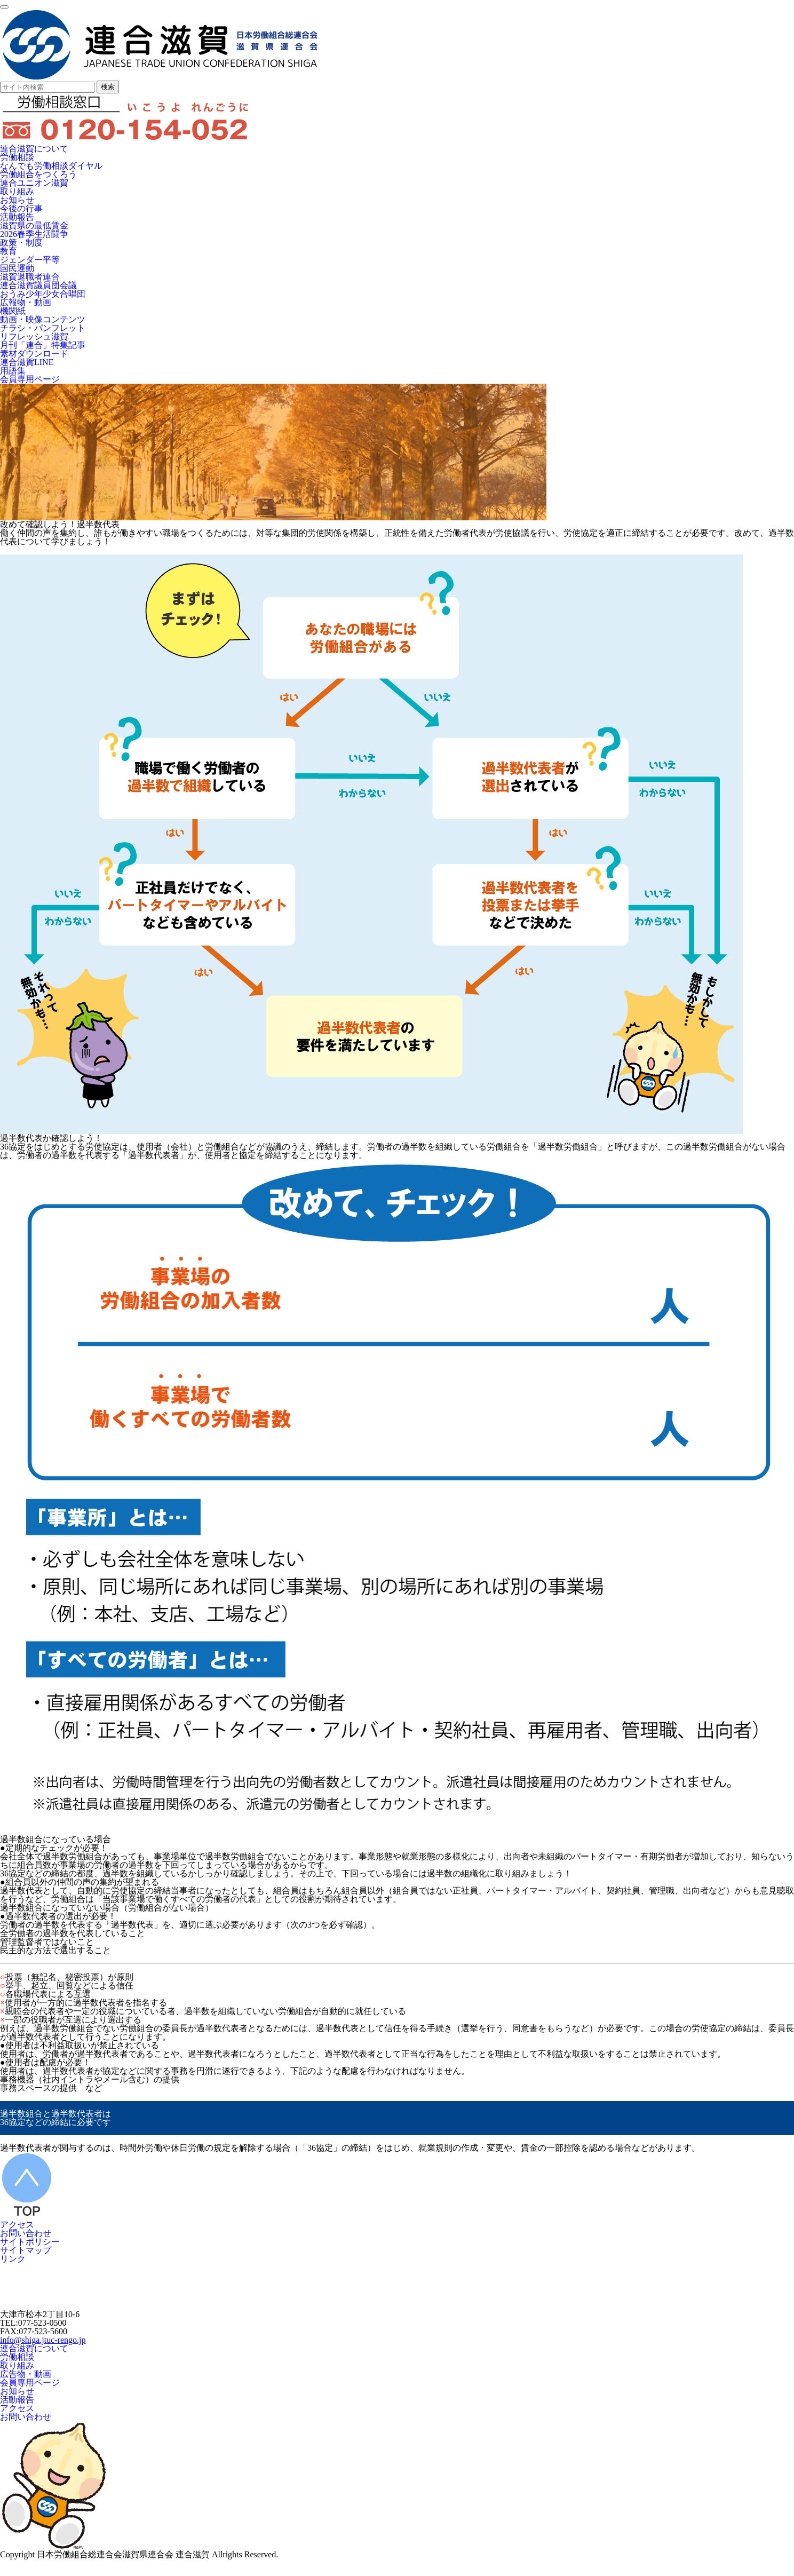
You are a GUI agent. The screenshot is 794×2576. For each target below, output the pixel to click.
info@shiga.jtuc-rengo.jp (42, 2339)
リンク (13, 2258)
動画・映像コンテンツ (42, 319)
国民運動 (17, 268)
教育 (8, 251)
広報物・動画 (25, 302)
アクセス (17, 2224)
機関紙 (13, 310)
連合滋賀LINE (26, 362)
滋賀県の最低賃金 (34, 225)
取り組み (17, 191)
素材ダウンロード (34, 353)
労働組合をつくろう (38, 174)
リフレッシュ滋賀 (34, 336)
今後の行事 (21, 208)
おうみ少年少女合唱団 (42, 293)
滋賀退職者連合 (30, 276)
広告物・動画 (25, 2374)
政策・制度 (21, 242)
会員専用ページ (30, 379)
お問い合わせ (25, 2233)
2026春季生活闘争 (34, 234)
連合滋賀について (34, 148)
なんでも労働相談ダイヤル (51, 165)
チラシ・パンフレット (42, 327)
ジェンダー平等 (30, 259)
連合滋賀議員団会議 (38, 285)
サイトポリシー (30, 2241)
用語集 (13, 370)
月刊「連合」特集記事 (42, 345)
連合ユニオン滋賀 (34, 182)
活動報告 (17, 216)
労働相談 (17, 157)
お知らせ (17, 199)
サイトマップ (25, 2250)
